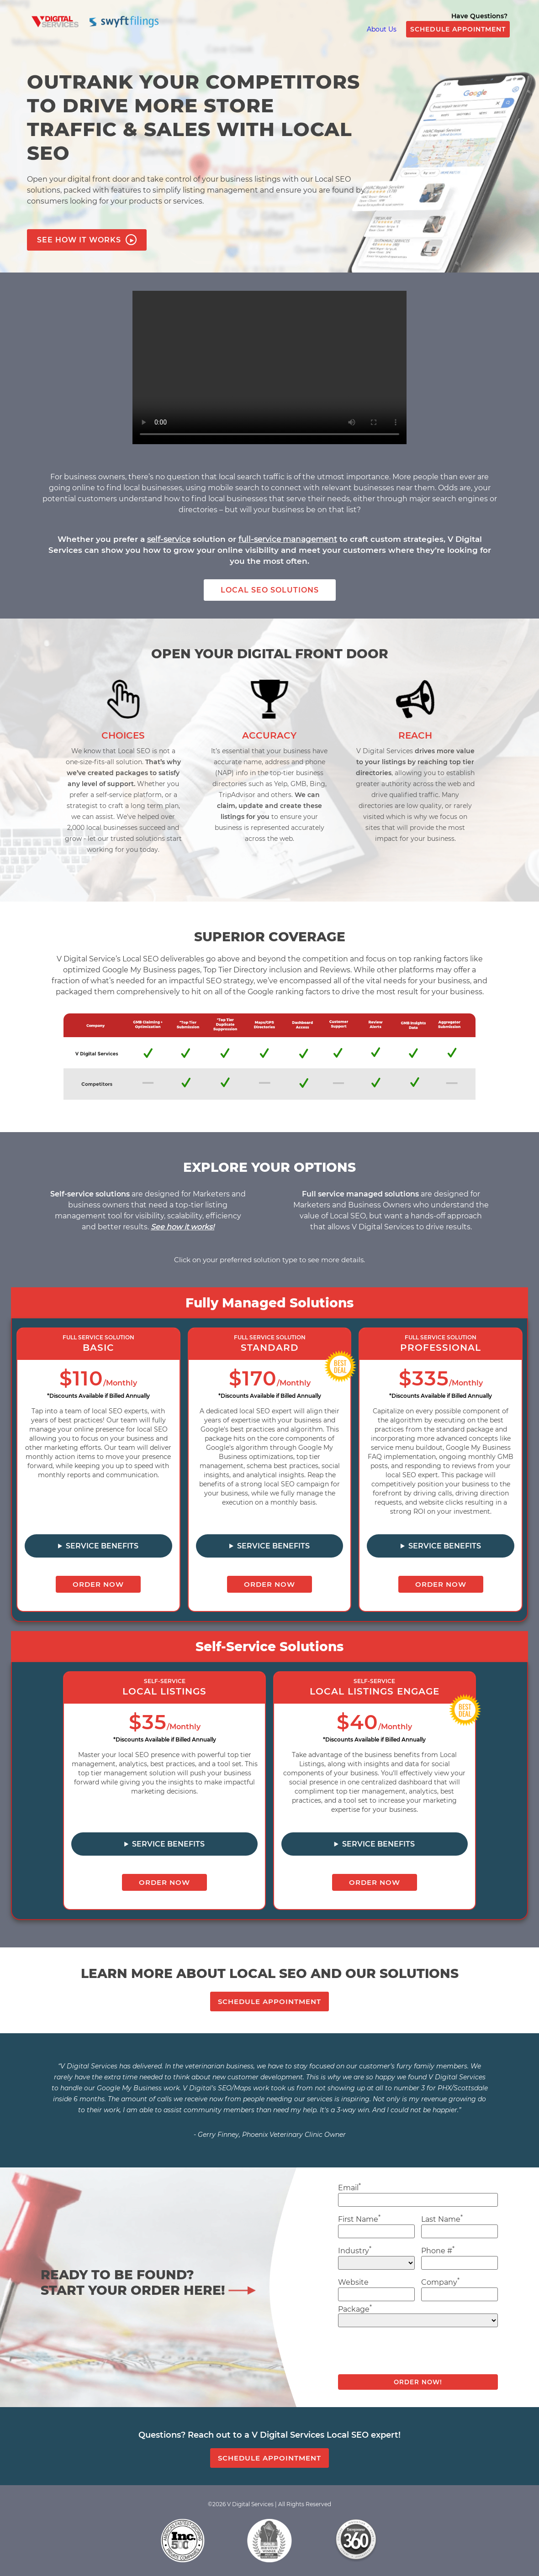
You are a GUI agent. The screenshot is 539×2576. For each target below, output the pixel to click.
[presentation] (407, 2354)
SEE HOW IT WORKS (87, 239)
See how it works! (182, 1226)
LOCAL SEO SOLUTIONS (270, 590)
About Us (381, 29)
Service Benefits (102, 1546)
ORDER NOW (98, 1584)
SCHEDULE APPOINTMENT (458, 29)
